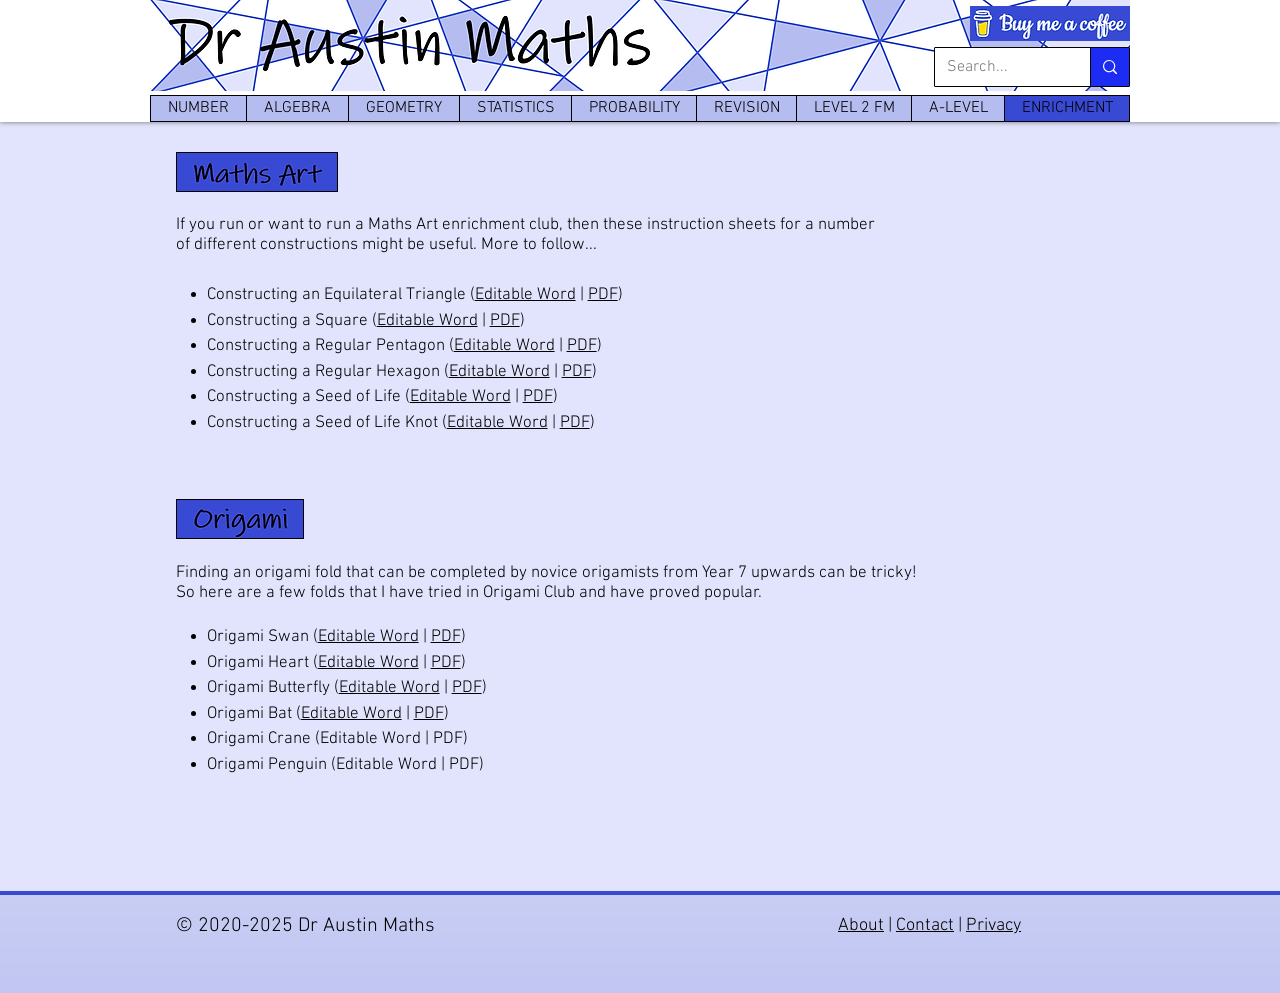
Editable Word (525, 295)
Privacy (993, 925)
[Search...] (997, 67)
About (861, 925)
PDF (603, 295)
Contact (925, 925)
